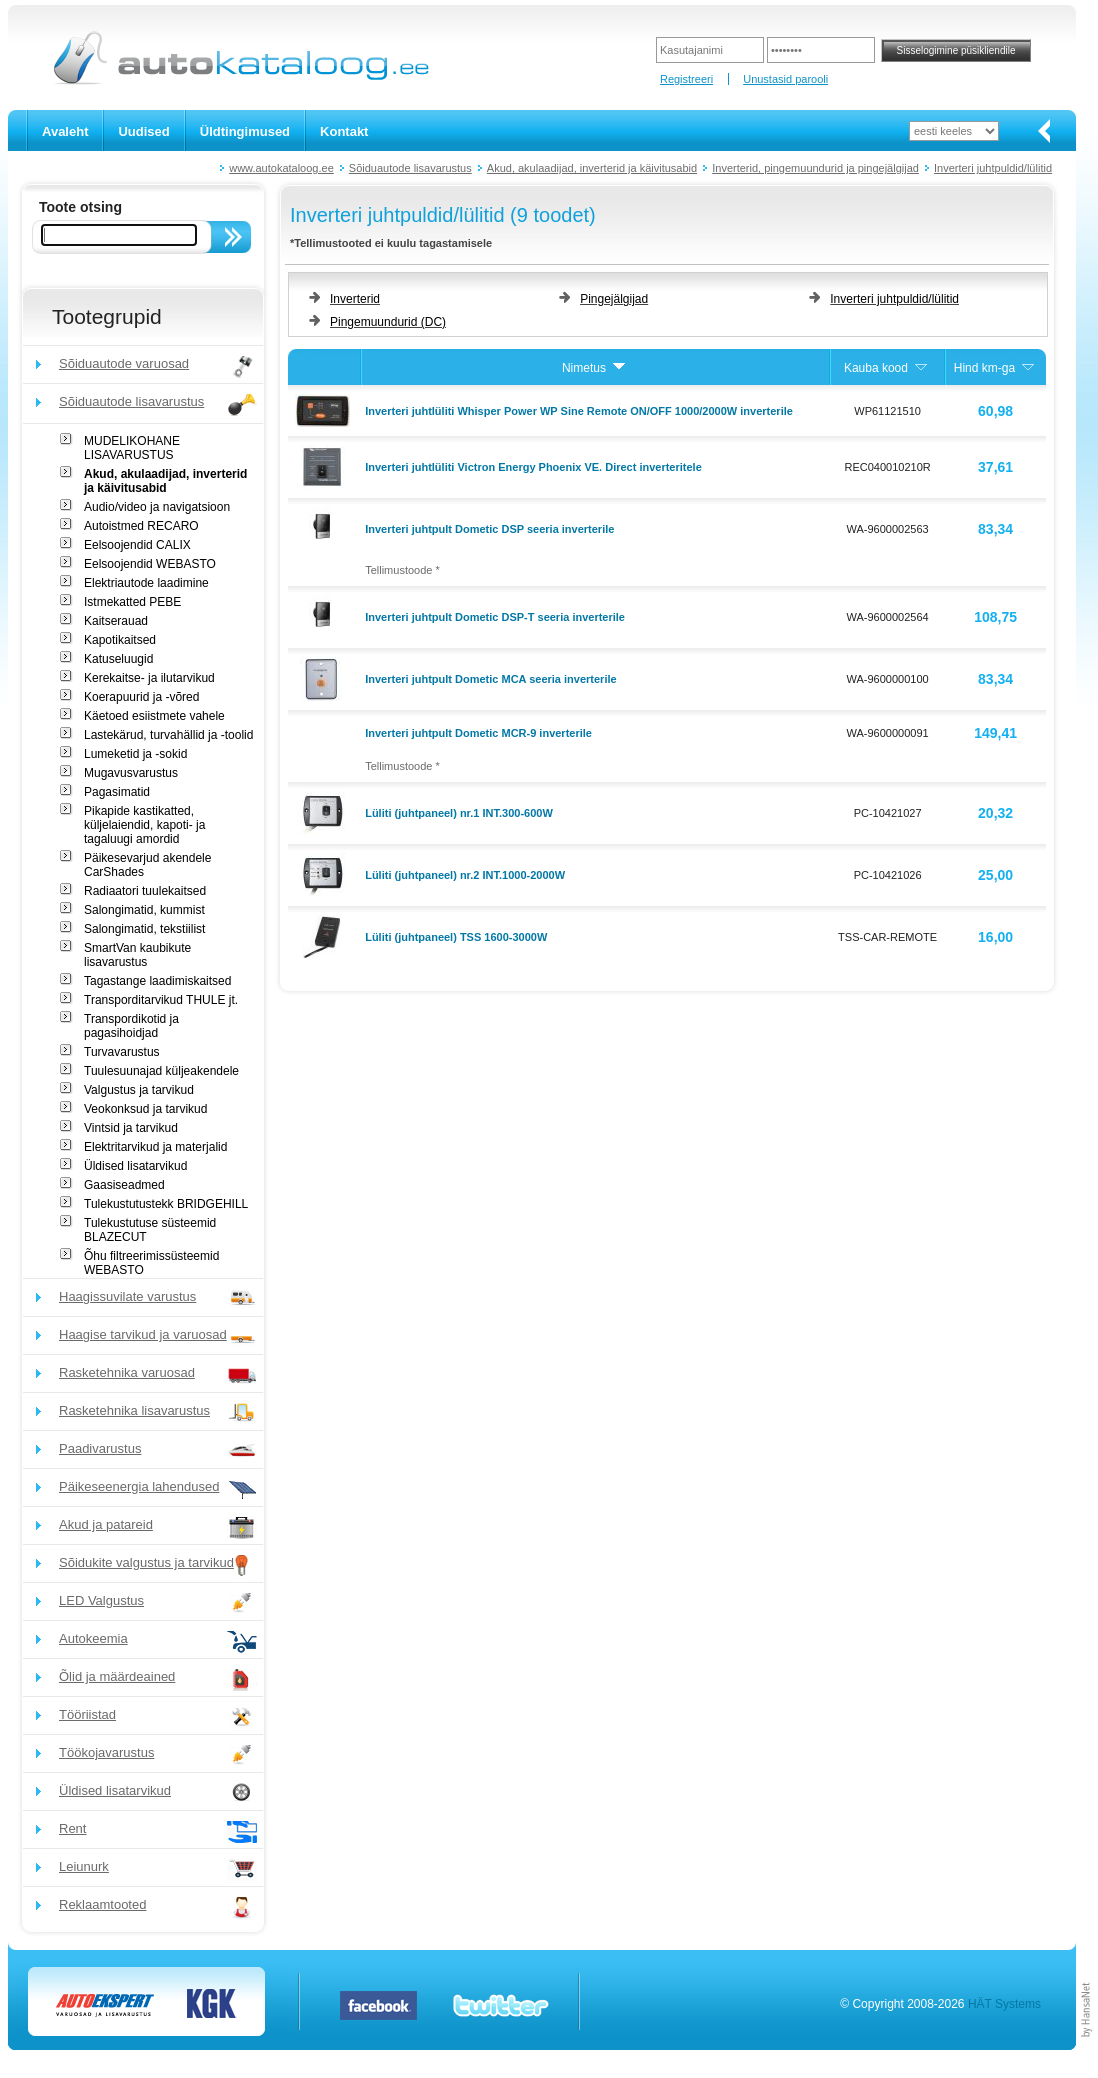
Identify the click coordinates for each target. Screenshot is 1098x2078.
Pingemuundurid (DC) (388, 322)
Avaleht (65, 131)
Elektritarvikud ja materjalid (155, 1147)
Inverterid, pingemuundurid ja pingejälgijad (815, 168)
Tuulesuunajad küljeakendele (161, 1071)
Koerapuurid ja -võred (141, 697)
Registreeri (686, 79)
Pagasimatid (117, 792)
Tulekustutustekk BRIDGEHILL (166, 1204)
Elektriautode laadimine (146, 583)
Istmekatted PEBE (132, 602)
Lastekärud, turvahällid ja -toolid (168, 735)
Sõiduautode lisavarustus (410, 168)
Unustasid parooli (785, 79)
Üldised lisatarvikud (135, 1166)
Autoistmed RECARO (141, 526)
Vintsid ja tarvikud (131, 1128)
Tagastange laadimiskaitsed (157, 981)
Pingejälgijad (614, 299)
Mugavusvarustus (131, 773)
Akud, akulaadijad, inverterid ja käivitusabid (592, 168)
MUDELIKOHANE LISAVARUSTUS (132, 448)
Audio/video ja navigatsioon (157, 507)
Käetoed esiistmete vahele (154, 716)
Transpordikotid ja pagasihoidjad (131, 1026)
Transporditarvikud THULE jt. (161, 1000)
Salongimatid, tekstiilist (144, 929)
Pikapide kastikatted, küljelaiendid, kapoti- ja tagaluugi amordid (144, 825)
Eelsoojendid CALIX (137, 545)
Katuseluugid (118, 659)
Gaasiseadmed (124, 1185)
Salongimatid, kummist (144, 910)
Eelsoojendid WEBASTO (150, 564)
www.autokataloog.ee (281, 168)
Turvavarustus (122, 1052)
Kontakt (344, 131)
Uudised (143, 131)
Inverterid (355, 299)
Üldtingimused (245, 131)
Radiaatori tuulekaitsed (145, 891)
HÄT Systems (1004, 2004)
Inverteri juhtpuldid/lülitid (993, 168)
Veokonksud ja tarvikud (145, 1109)
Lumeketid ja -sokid (135, 754)
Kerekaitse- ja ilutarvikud (149, 678)
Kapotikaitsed (120, 640)
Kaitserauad (116, 621)
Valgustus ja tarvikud (139, 1090)
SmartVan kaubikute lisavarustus (137, 955)
